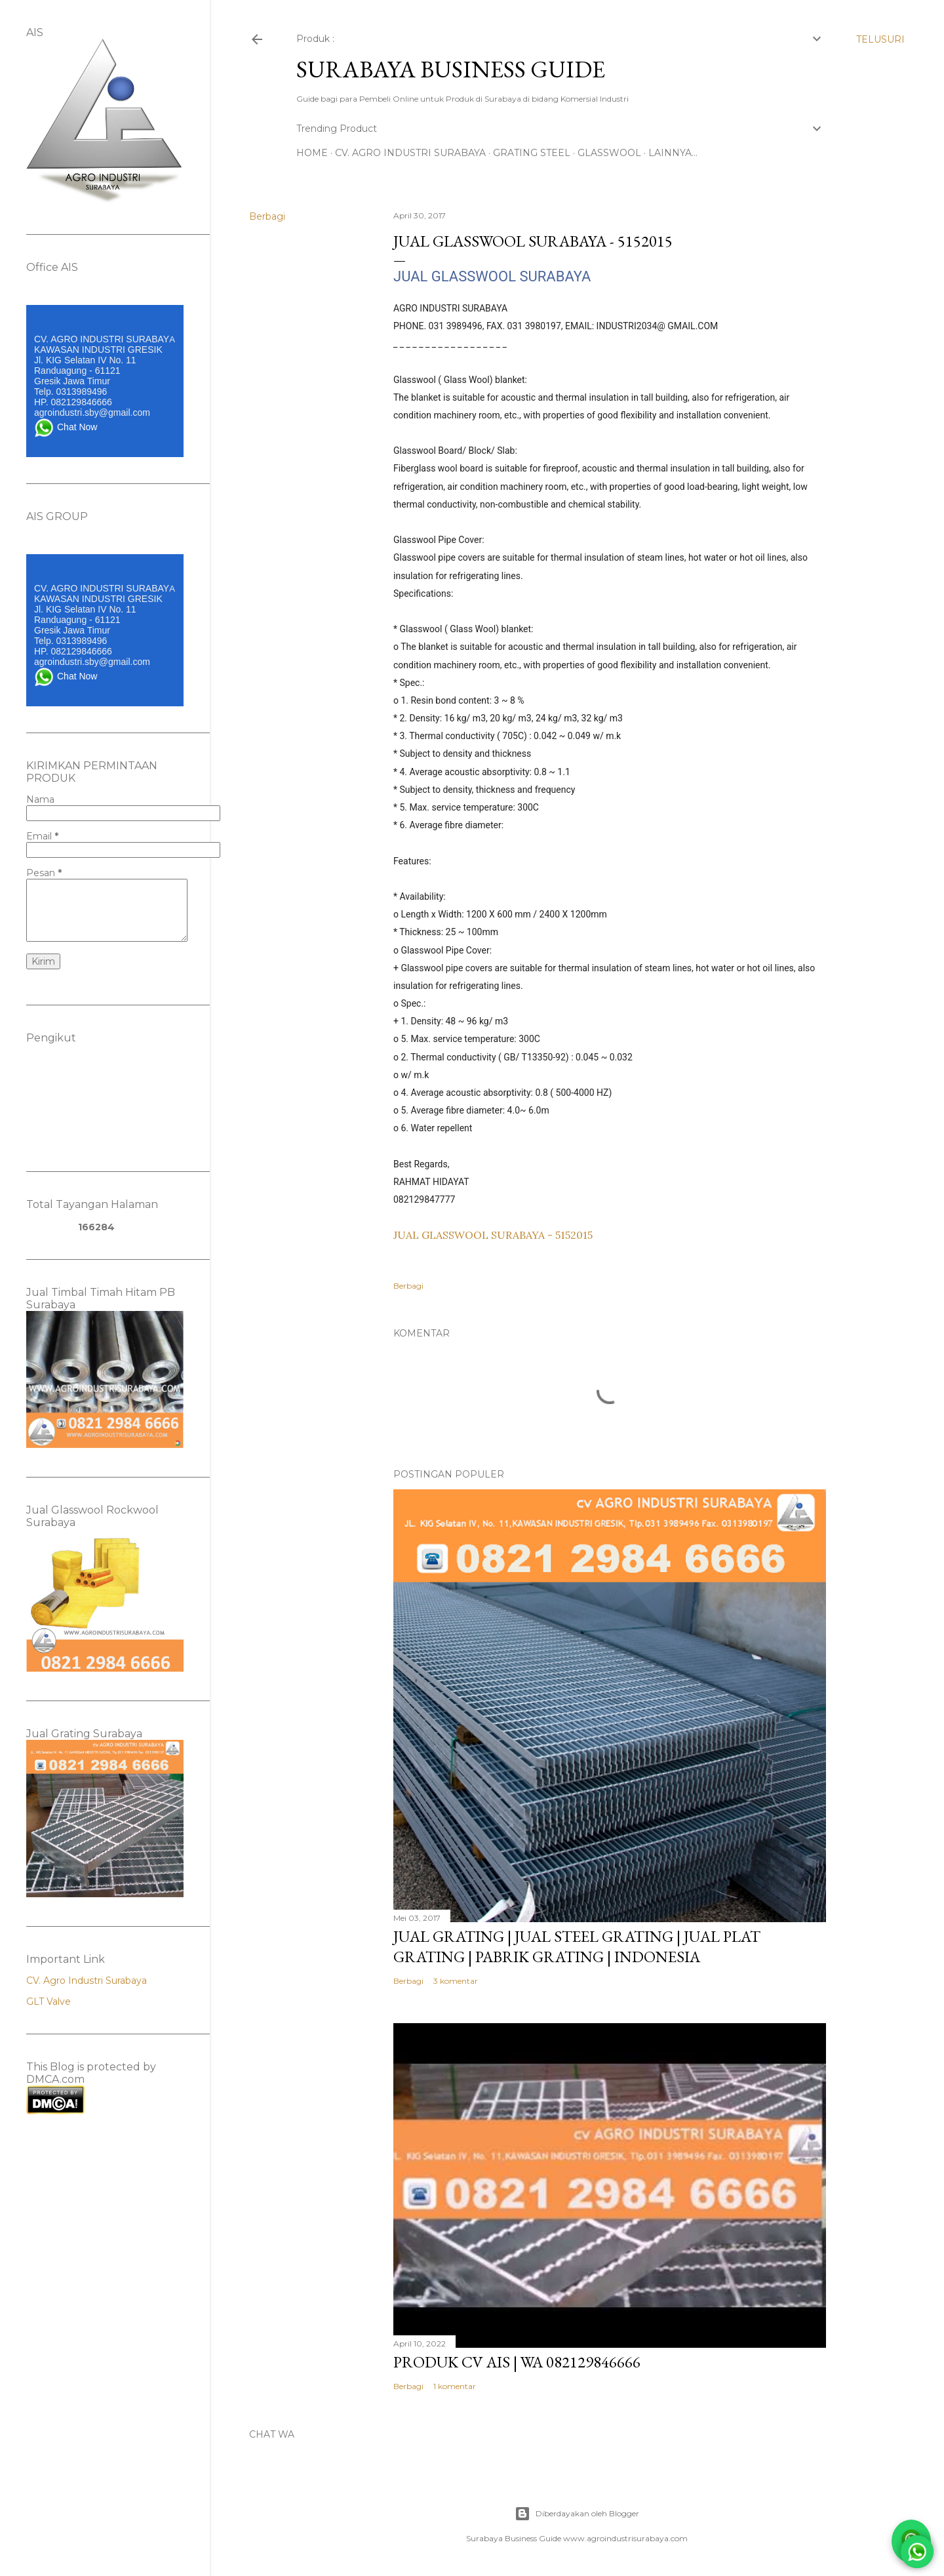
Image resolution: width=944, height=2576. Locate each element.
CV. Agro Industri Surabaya (86, 1980)
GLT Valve (48, 2001)
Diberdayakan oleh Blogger (577, 2514)
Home (312, 153)
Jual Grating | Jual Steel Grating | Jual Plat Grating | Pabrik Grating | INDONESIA (576, 1946)
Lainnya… (673, 153)
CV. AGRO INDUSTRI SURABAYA (410, 153)
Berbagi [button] (267, 216)
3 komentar (455, 1981)
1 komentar (454, 2386)
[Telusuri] (880, 39)
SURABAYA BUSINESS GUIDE (450, 69)
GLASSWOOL (609, 153)
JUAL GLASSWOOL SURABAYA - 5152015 (493, 1234)
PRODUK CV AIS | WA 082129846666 (516, 2362)
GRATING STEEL (531, 153)
